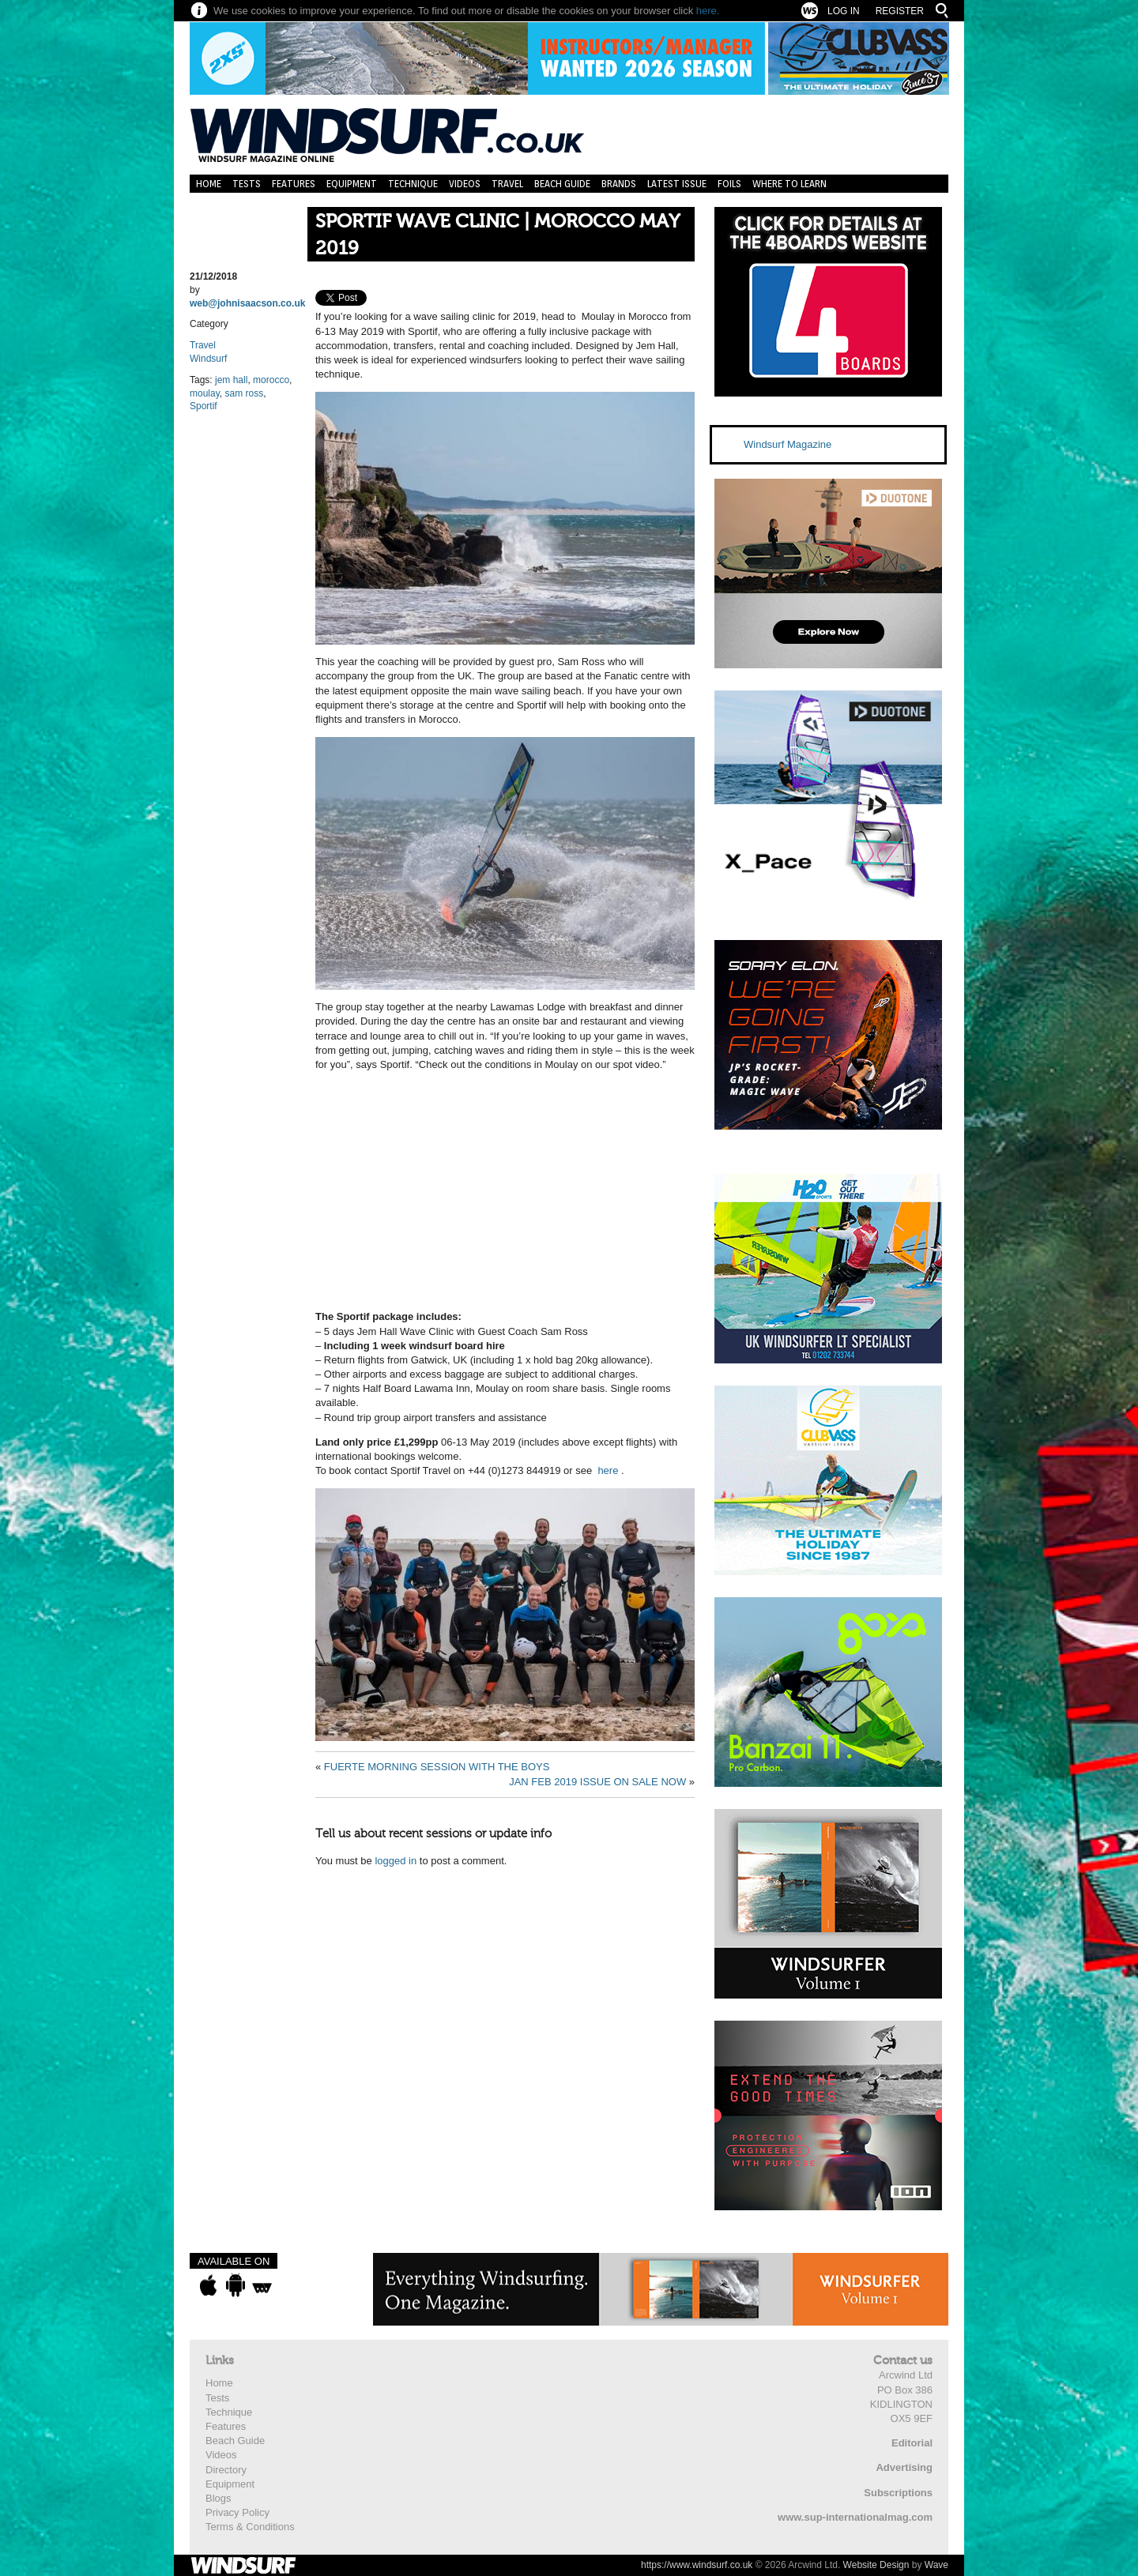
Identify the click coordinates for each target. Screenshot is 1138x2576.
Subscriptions (898, 2493)
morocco (271, 379)
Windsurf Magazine (787, 444)
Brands (618, 184)
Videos (464, 184)
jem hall (231, 379)
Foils (729, 184)
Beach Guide (562, 184)
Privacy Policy (237, 2512)
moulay (205, 393)
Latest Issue (677, 184)
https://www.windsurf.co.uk (696, 2564)
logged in (395, 1861)
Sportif (203, 406)
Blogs (218, 2498)
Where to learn (789, 184)
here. (708, 11)
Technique (413, 184)
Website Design (876, 2564)
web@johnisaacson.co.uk (247, 303)
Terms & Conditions (250, 2527)
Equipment (351, 184)
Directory (226, 2470)
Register (900, 11)
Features (293, 184)
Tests (246, 184)
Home (208, 184)
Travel (507, 184)
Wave (936, 2564)
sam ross (243, 393)
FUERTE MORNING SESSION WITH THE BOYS (437, 1767)
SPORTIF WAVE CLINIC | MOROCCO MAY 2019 (497, 235)
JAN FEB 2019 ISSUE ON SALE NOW (597, 1782)
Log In (843, 11)
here (607, 1470)
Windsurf (208, 358)
